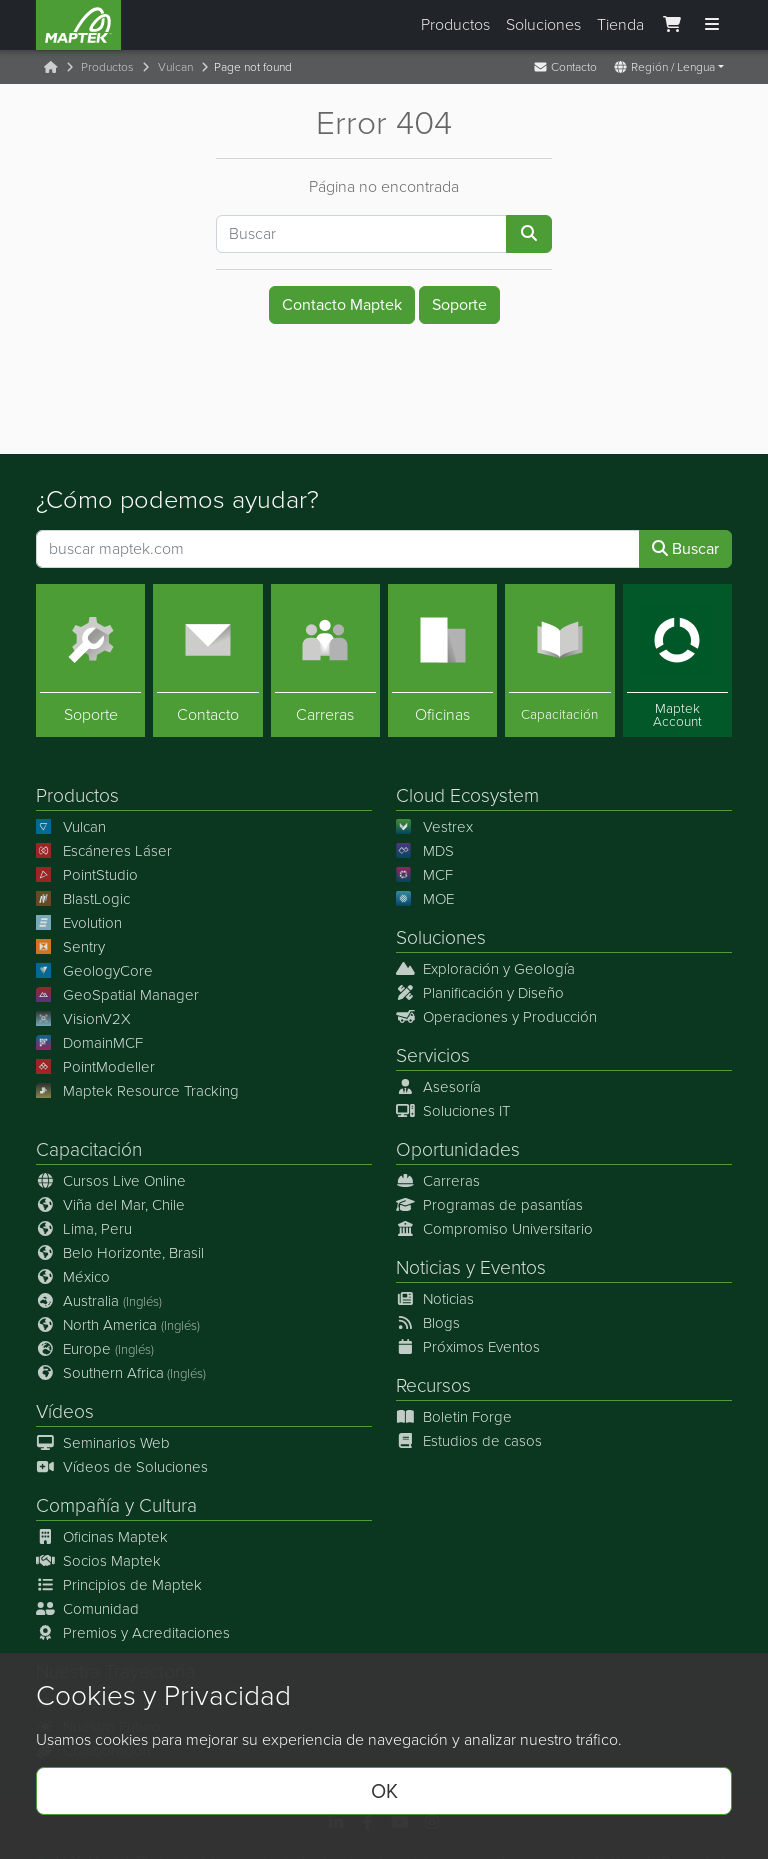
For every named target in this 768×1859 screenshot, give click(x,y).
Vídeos (65, 1411)
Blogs (428, 1323)
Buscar (685, 547)
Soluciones (543, 24)
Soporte (459, 304)
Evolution (79, 922)
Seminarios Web (103, 1443)
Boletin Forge (454, 1417)
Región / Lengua (664, 67)
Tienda (620, 24)
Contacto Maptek (342, 304)
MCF (424, 874)
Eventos (513, 1267)
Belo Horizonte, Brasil (120, 1253)
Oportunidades (458, 1149)
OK (384, 1791)
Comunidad (87, 1609)
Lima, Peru (84, 1229)
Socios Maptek (98, 1561)
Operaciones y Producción (496, 1016)
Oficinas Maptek (102, 1537)
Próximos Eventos (468, 1347)
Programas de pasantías (489, 1205)
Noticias (428, 1267)
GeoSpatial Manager (117, 994)
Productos (455, 24)
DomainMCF (89, 1042)
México (73, 1277)
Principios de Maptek (119, 1585)
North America (118, 1325)
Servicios (433, 1054)
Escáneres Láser (104, 850)
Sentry (70, 946)
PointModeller (95, 1066)
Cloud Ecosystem (467, 794)
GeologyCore (94, 970)
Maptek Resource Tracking (137, 1090)
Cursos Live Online (111, 1181)
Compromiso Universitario (494, 1229)
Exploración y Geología (485, 968)
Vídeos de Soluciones (122, 1467)
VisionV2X (83, 1018)
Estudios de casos (469, 1441)
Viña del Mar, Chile (110, 1205)
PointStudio (87, 874)
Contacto (565, 67)
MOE (425, 898)
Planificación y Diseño (480, 992)
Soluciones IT (453, 1111)
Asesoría (438, 1087)
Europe (95, 1349)
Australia (99, 1301)
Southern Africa (121, 1373)
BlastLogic (83, 898)
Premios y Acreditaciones (133, 1633)
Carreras (438, 1181)
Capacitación (89, 1149)
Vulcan (175, 67)
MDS (425, 850)
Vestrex (434, 826)
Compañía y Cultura (116, 1505)
